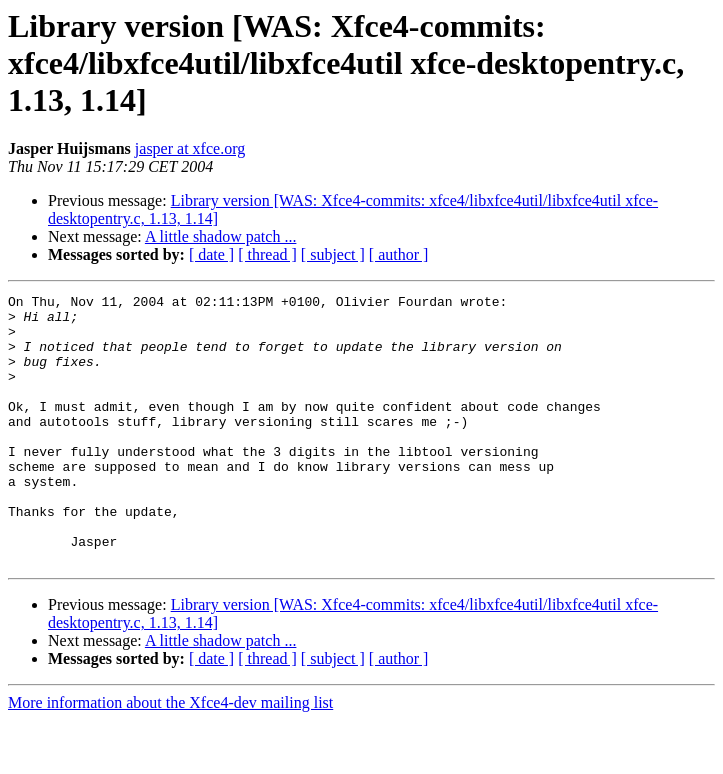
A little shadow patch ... (221, 236)
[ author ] (399, 254)
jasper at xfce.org (190, 148)
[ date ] (211, 254)
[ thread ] (267, 254)
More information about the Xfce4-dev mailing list (170, 756)
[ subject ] (333, 254)
